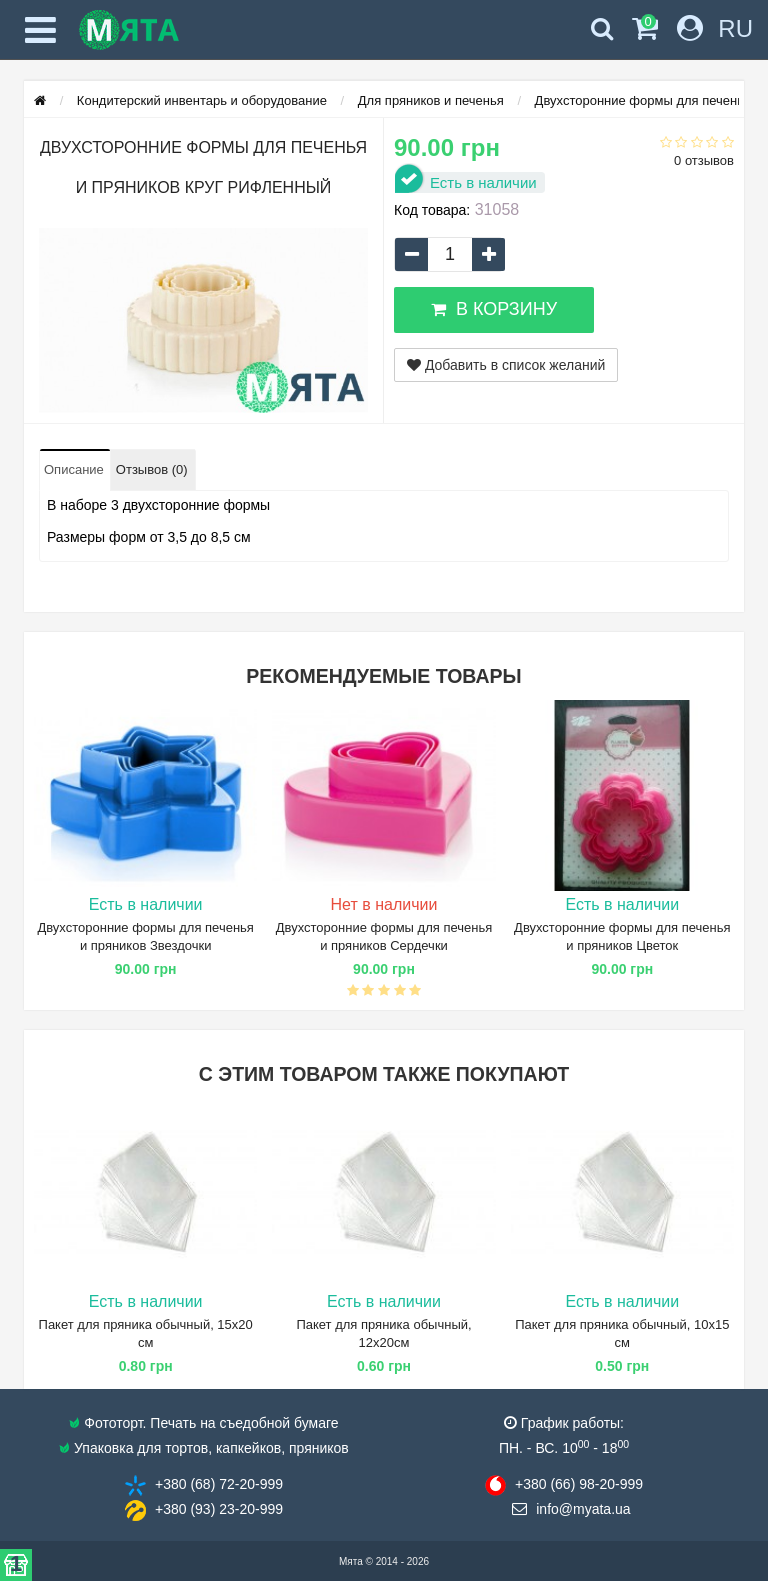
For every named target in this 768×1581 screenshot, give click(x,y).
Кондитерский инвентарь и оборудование (202, 100)
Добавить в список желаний (506, 365)
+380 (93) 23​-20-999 (219, 1509)
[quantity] (450, 254)
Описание (74, 469)
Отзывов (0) (152, 469)
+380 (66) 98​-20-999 (579, 1484)
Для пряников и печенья (431, 100)
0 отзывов (704, 160)
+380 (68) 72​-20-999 (219, 1484)
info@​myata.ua (583, 1509)
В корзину (494, 309)
